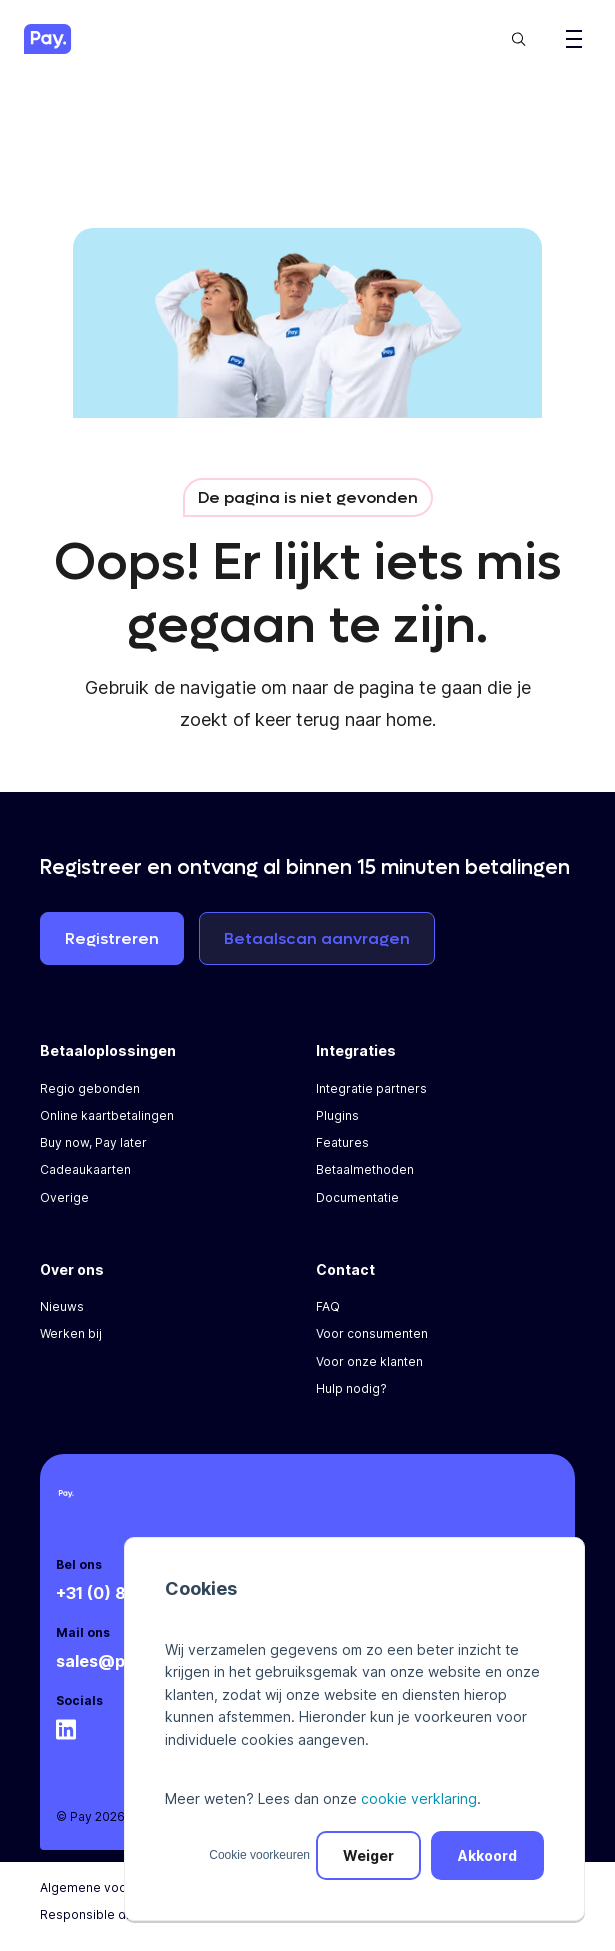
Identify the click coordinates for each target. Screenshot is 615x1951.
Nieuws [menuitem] (62, 1306)
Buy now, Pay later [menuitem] (93, 1142)
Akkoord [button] (487, 1855)
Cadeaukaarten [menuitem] (85, 1169)
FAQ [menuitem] (328, 1306)
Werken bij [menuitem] (71, 1333)
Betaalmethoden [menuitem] (365, 1169)
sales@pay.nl (108, 1661)
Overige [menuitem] (64, 1197)
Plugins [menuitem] (337, 1115)
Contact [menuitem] (345, 1269)
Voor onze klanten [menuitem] (369, 1361)
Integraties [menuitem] (356, 1050)
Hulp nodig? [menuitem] (351, 1388)
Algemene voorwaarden (112, 1887)
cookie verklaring (419, 1798)
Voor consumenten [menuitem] (372, 1333)
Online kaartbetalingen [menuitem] (107, 1115)
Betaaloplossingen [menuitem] (108, 1050)
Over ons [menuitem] (72, 1269)
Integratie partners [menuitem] (371, 1088)
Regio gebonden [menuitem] (90, 1088)
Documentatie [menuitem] (357, 1197)
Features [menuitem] (342, 1142)
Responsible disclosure (110, 1914)
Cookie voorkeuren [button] (259, 1855)
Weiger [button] (368, 1855)
